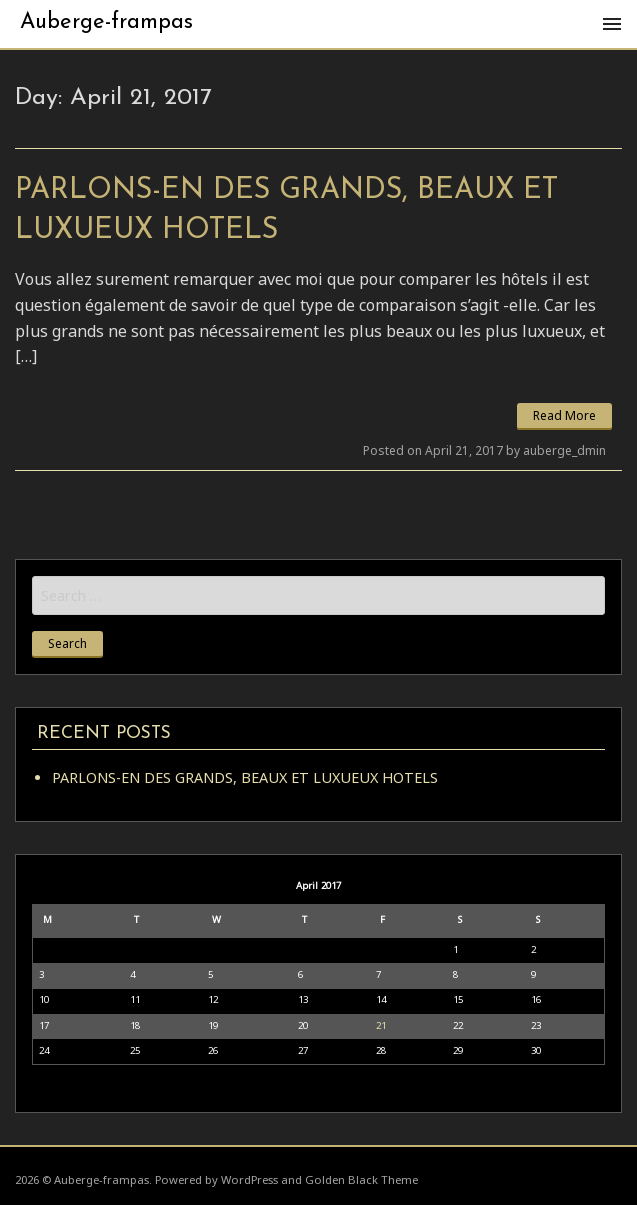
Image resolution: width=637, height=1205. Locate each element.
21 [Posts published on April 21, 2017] (381, 1025)
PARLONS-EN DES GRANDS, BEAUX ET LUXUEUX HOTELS (245, 777)
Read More (564, 415)
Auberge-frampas (106, 22)
